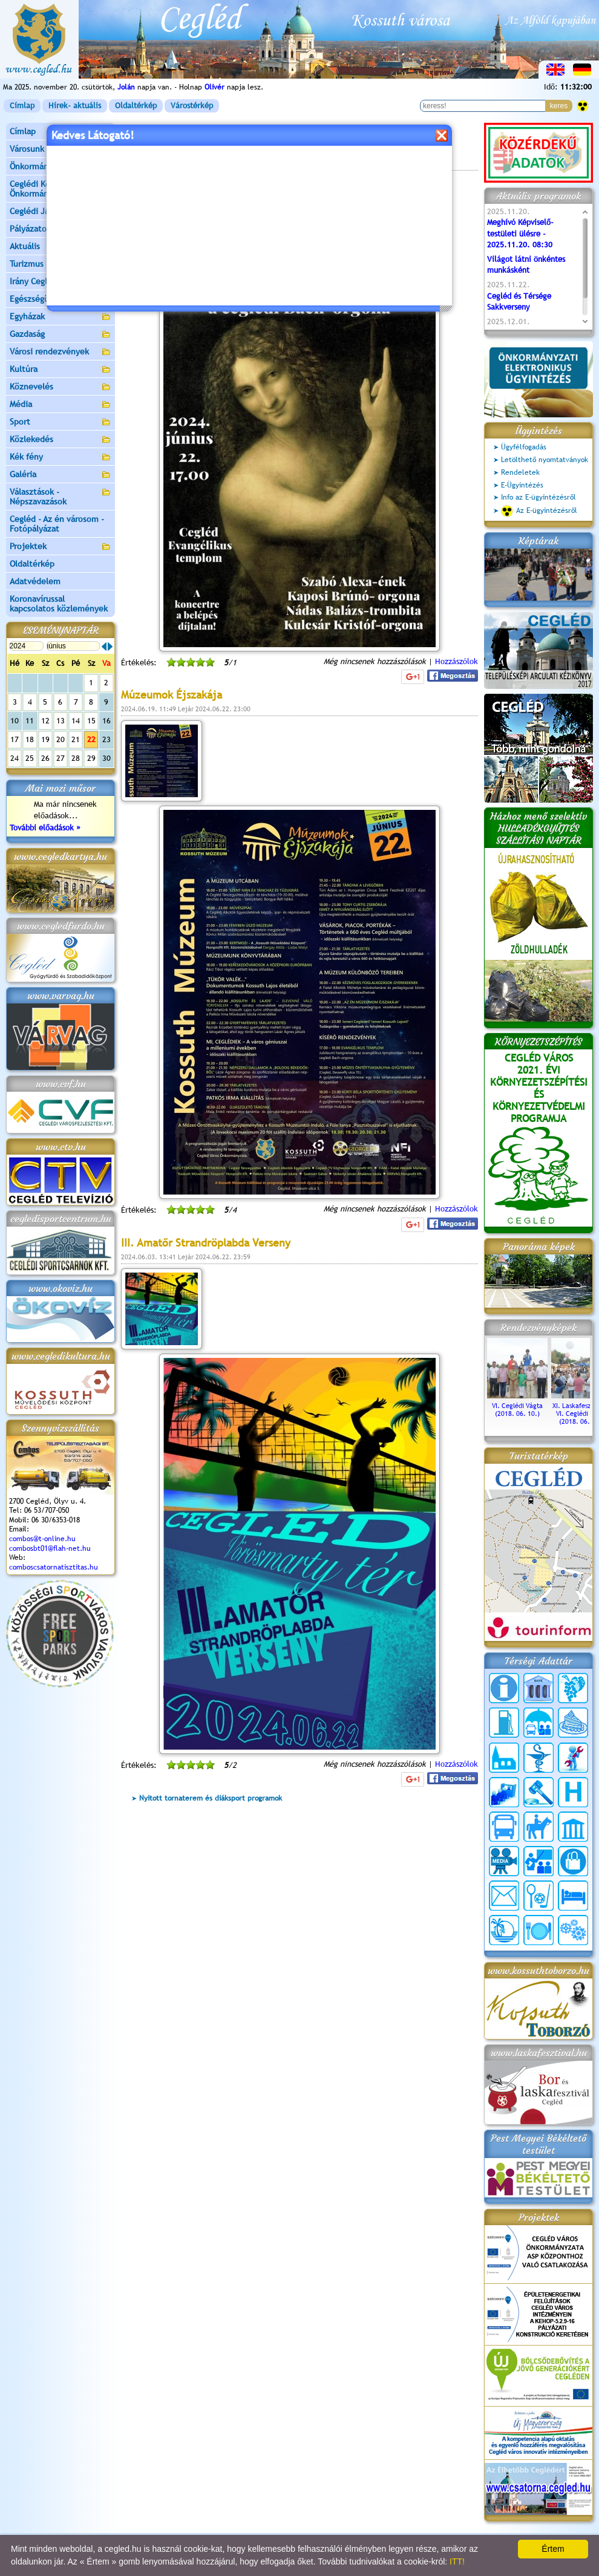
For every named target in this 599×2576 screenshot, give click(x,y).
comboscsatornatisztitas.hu (53, 1567)
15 (91, 720)
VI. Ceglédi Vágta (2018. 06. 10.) (517, 1405)
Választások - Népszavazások (60, 496)
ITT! (457, 2561)
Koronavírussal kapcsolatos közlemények (59, 603)
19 (45, 739)
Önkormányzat (60, 167)
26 (45, 758)
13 (60, 720)
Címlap (22, 105)
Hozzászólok (456, 661)
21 (75, 739)
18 (29, 739)
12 (45, 720)
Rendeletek (520, 472)
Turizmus (60, 264)
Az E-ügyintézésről (539, 511)
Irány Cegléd (33, 281)
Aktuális (60, 247)
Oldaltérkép (136, 105)
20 (60, 739)
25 (29, 758)
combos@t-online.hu (42, 1538)
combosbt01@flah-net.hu (50, 1548)
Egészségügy (60, 299)
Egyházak (60, 317)
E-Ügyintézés (522, 485)
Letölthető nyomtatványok (544, 459)
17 (14, 739)
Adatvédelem (35, 581)
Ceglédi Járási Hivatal (50, 211)
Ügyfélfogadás (523, 447)
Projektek (60, 547)
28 (75, 758)
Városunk (60, 149)
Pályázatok (30, 228)
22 (91, 739)
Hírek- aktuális (74, 105)
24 (14, 758)
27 (60, 758)
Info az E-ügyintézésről (538, 497)
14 (75, 720)
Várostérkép (192, 105)
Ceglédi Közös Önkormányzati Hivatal (60, 188)
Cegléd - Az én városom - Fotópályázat (57, 523)
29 (91, 758)
